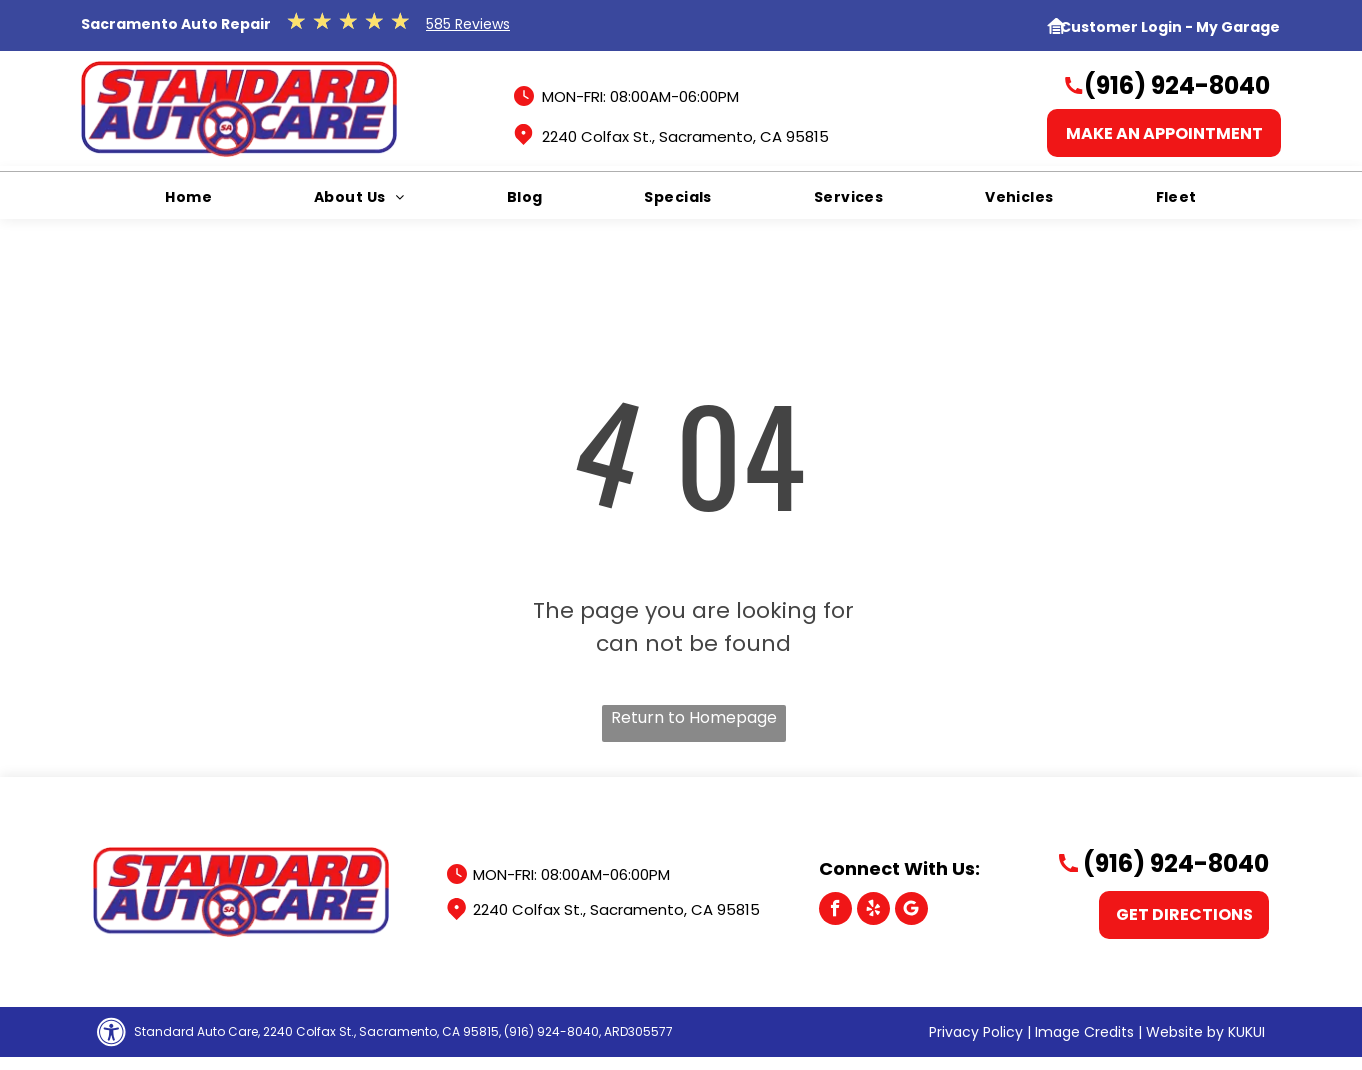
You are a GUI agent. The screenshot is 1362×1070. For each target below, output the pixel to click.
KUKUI (1246, 1032)
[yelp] (873, 911)
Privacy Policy (976, 1032)
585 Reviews (468, 24)
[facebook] (835, 911)
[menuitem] (188, 197)
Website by (1185, 1032)
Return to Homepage (694, 717)
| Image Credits (1080, 1032)
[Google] (911, 911)
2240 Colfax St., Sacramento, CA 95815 (685, 136)
